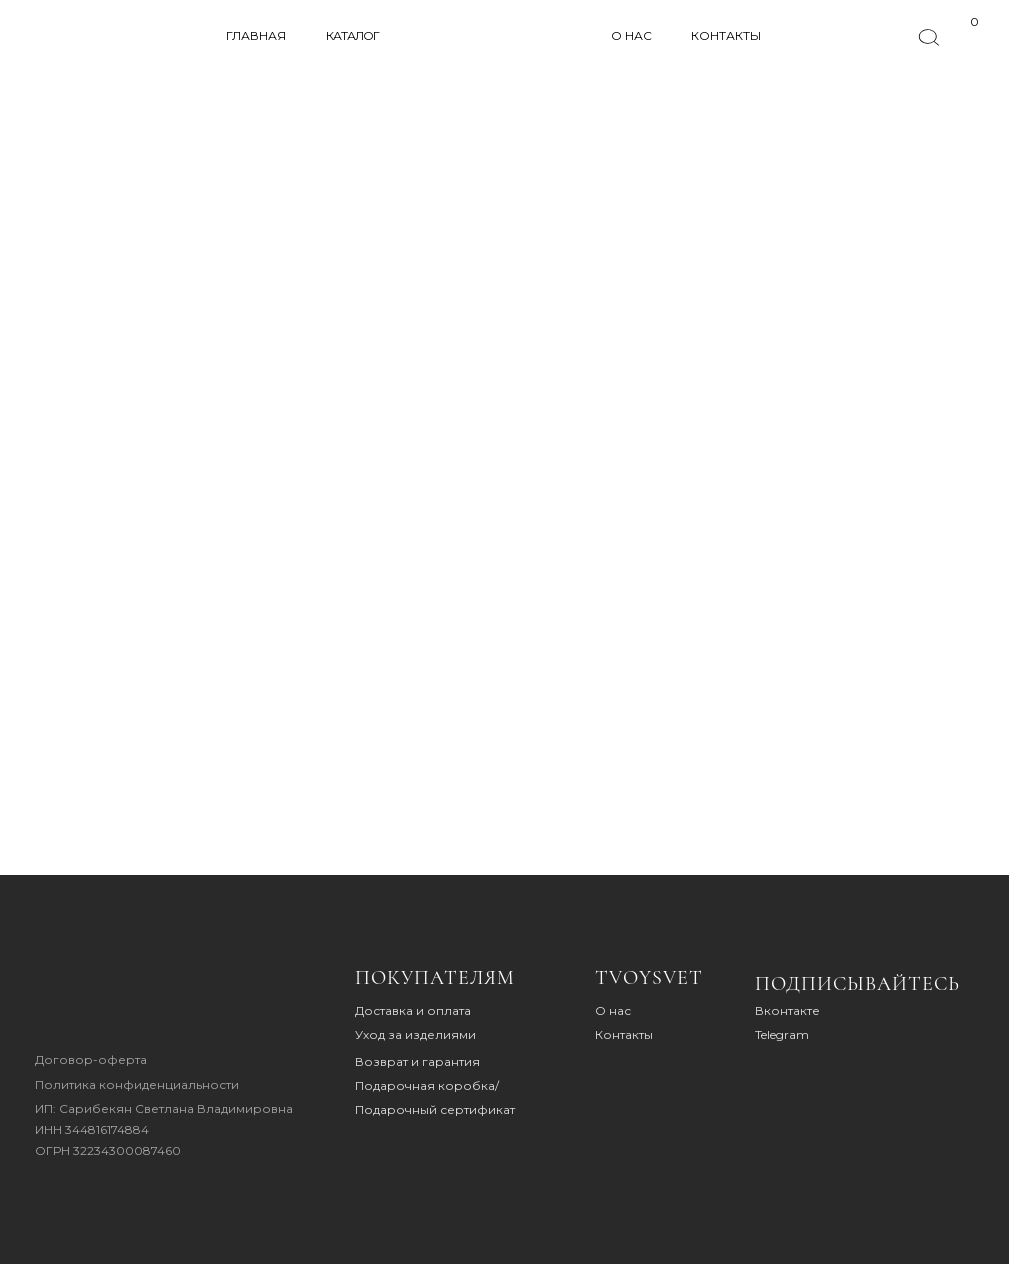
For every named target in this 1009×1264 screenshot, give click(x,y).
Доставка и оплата (413, 1010)
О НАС (631, 35)
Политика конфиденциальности (137, 1084)
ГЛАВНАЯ (256, 35)
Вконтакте (787, 1010)
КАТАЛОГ (352, 35)
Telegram (782, 1034)
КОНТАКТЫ (726, 35)
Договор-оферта (91, 1059)
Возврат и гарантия (417, 1061)
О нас (613, 1010)
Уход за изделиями (415, 1034)
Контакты (624, 1034)
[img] (96, 999)
